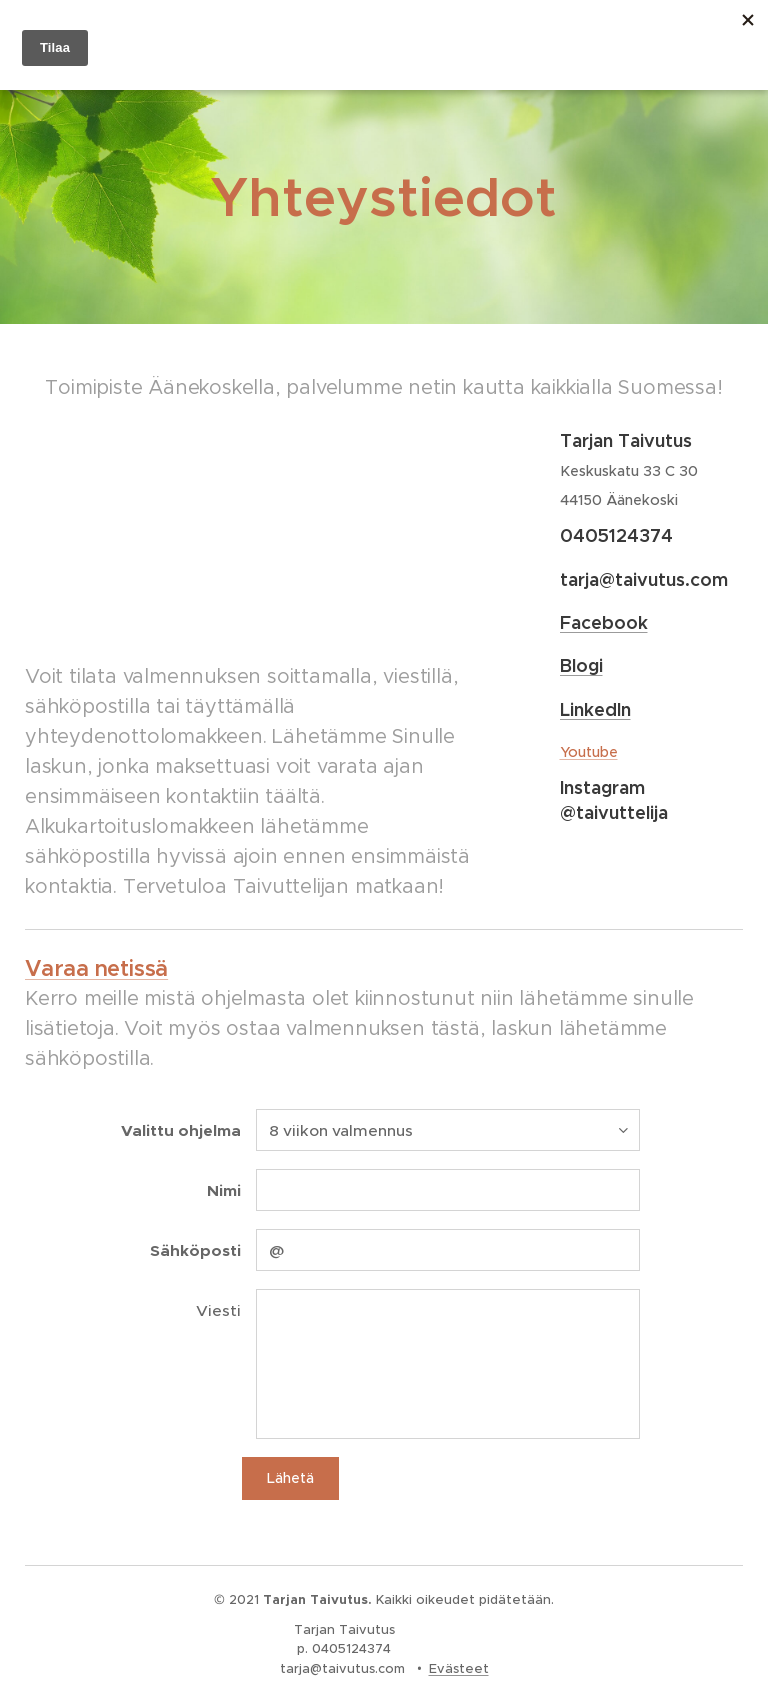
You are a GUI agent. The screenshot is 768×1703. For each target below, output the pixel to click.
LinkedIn (594, 709)
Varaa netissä (96, 968)
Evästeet (459, 1668)
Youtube (588, 752)
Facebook (603, 622)
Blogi (580, 665)
